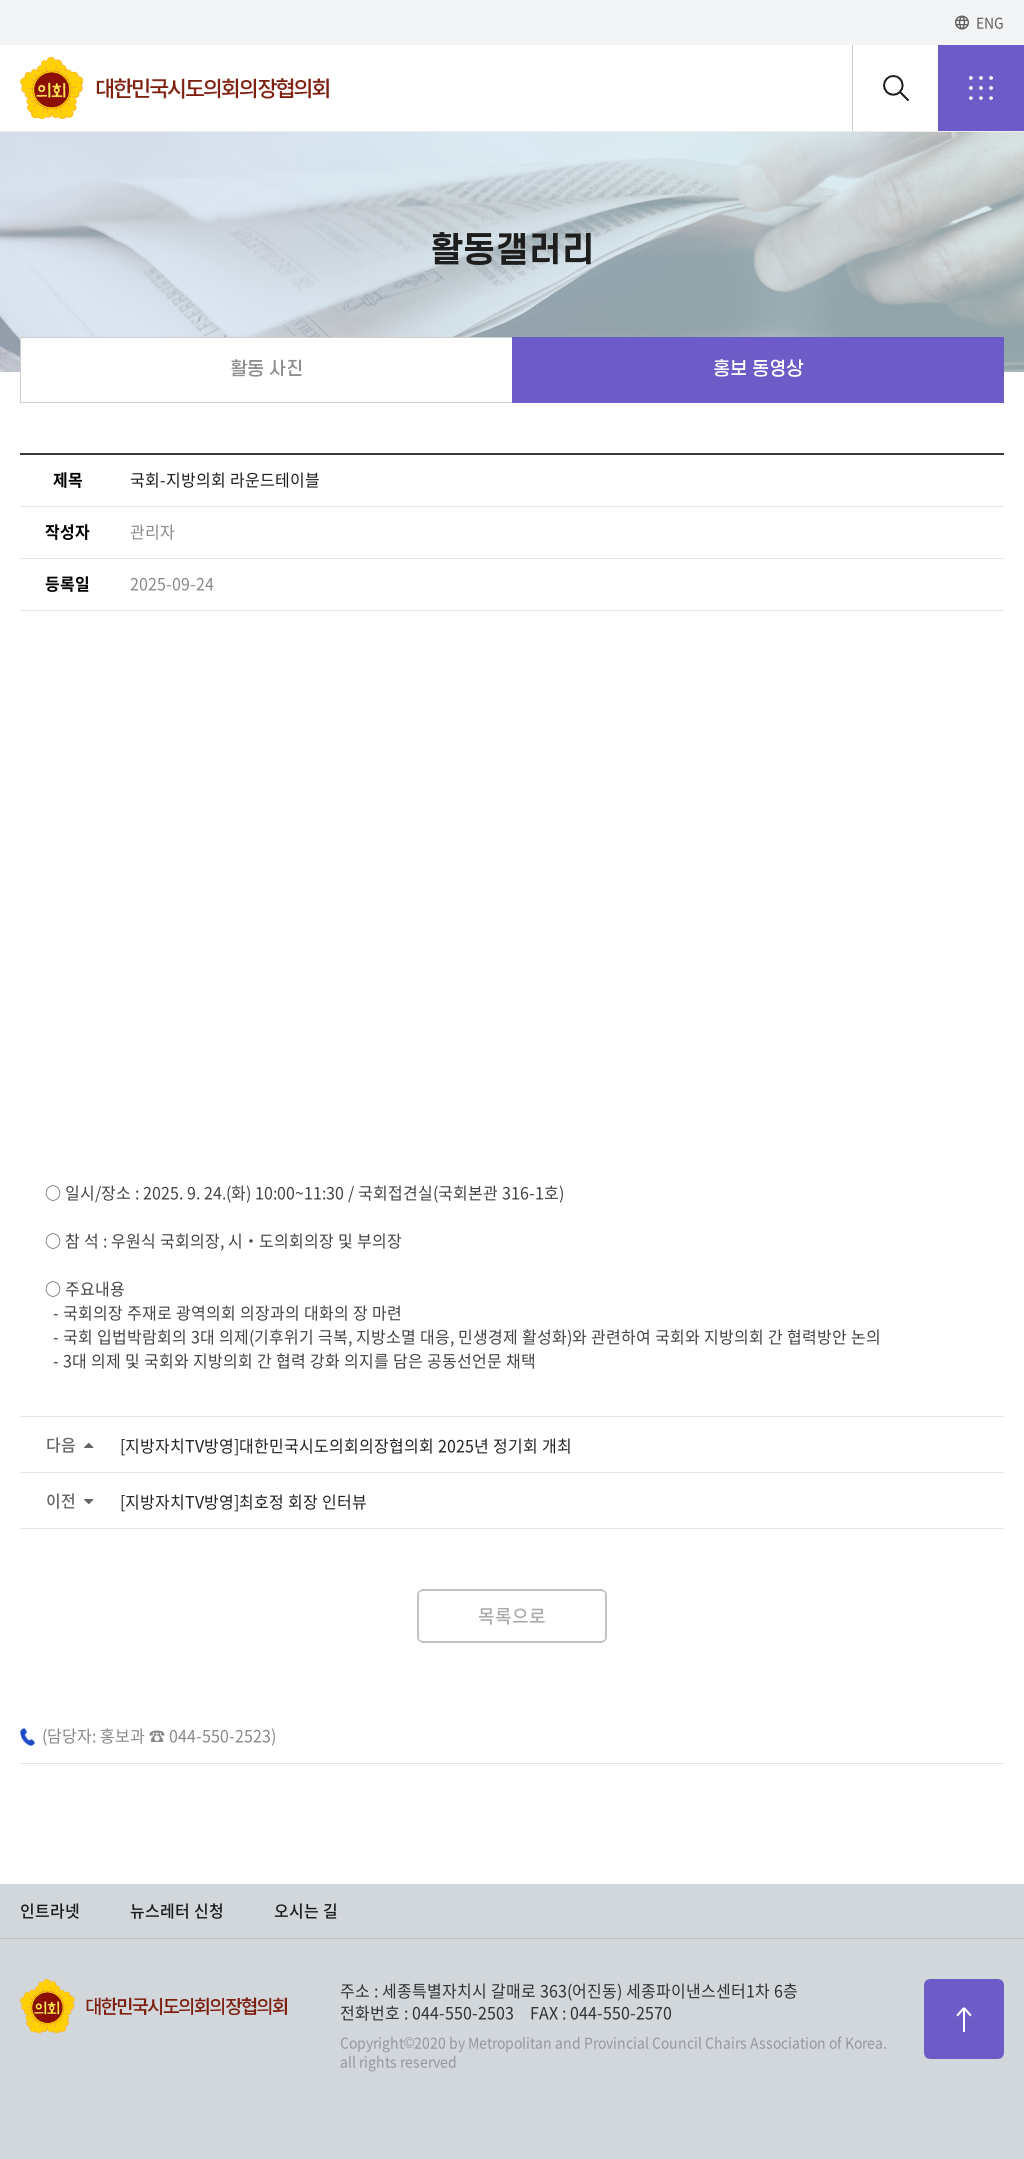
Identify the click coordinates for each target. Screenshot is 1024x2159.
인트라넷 (50, 1911)
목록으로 (512, 1615)
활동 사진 (266, 369)
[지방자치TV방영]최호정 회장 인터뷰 (243, 1502)
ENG (990, 22)
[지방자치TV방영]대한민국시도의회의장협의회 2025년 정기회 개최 (346, 1446)
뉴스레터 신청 (177, 1911)
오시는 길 (306, 1911)
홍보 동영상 (758, 369)
